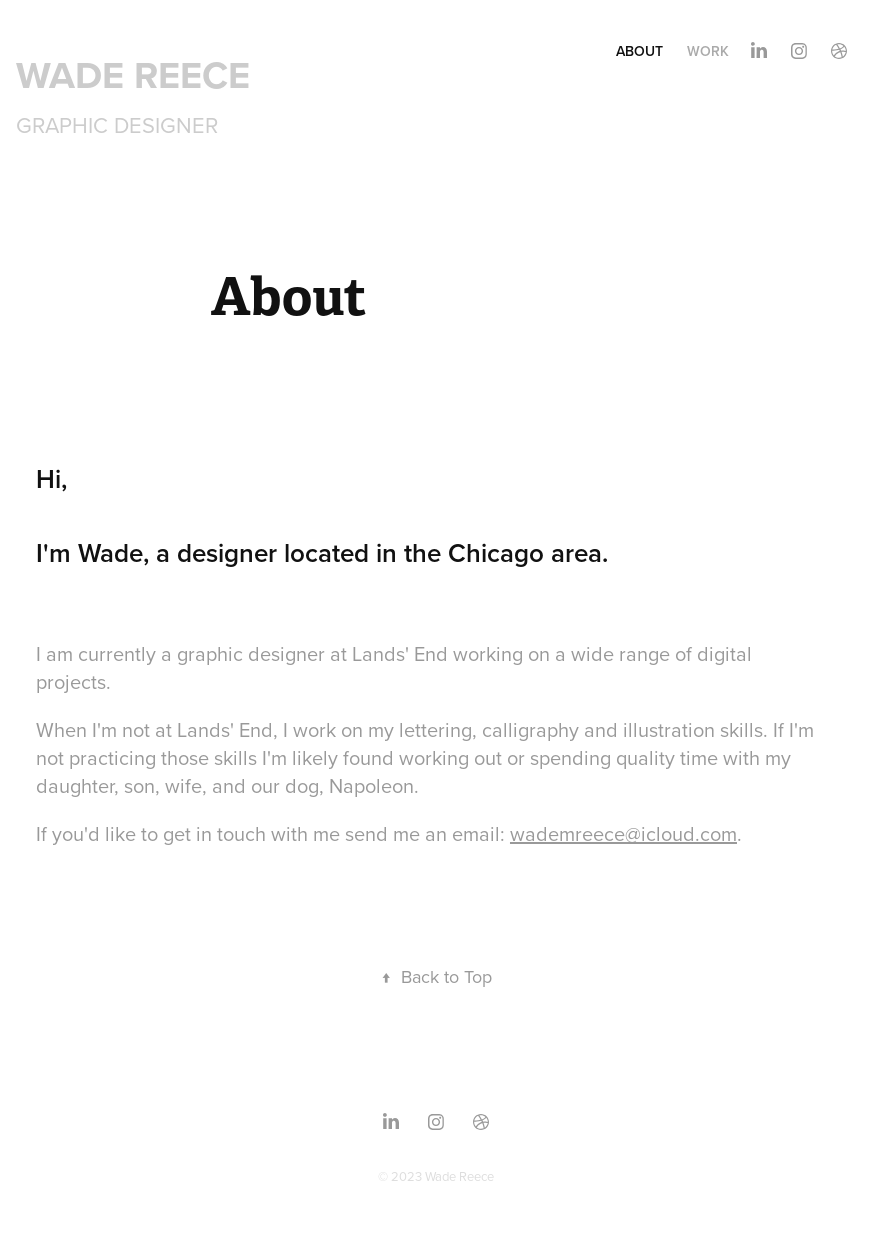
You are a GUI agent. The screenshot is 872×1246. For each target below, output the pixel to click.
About (639, 51)
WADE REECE (133, 74)
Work (708, 51)
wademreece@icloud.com (623, 833)
